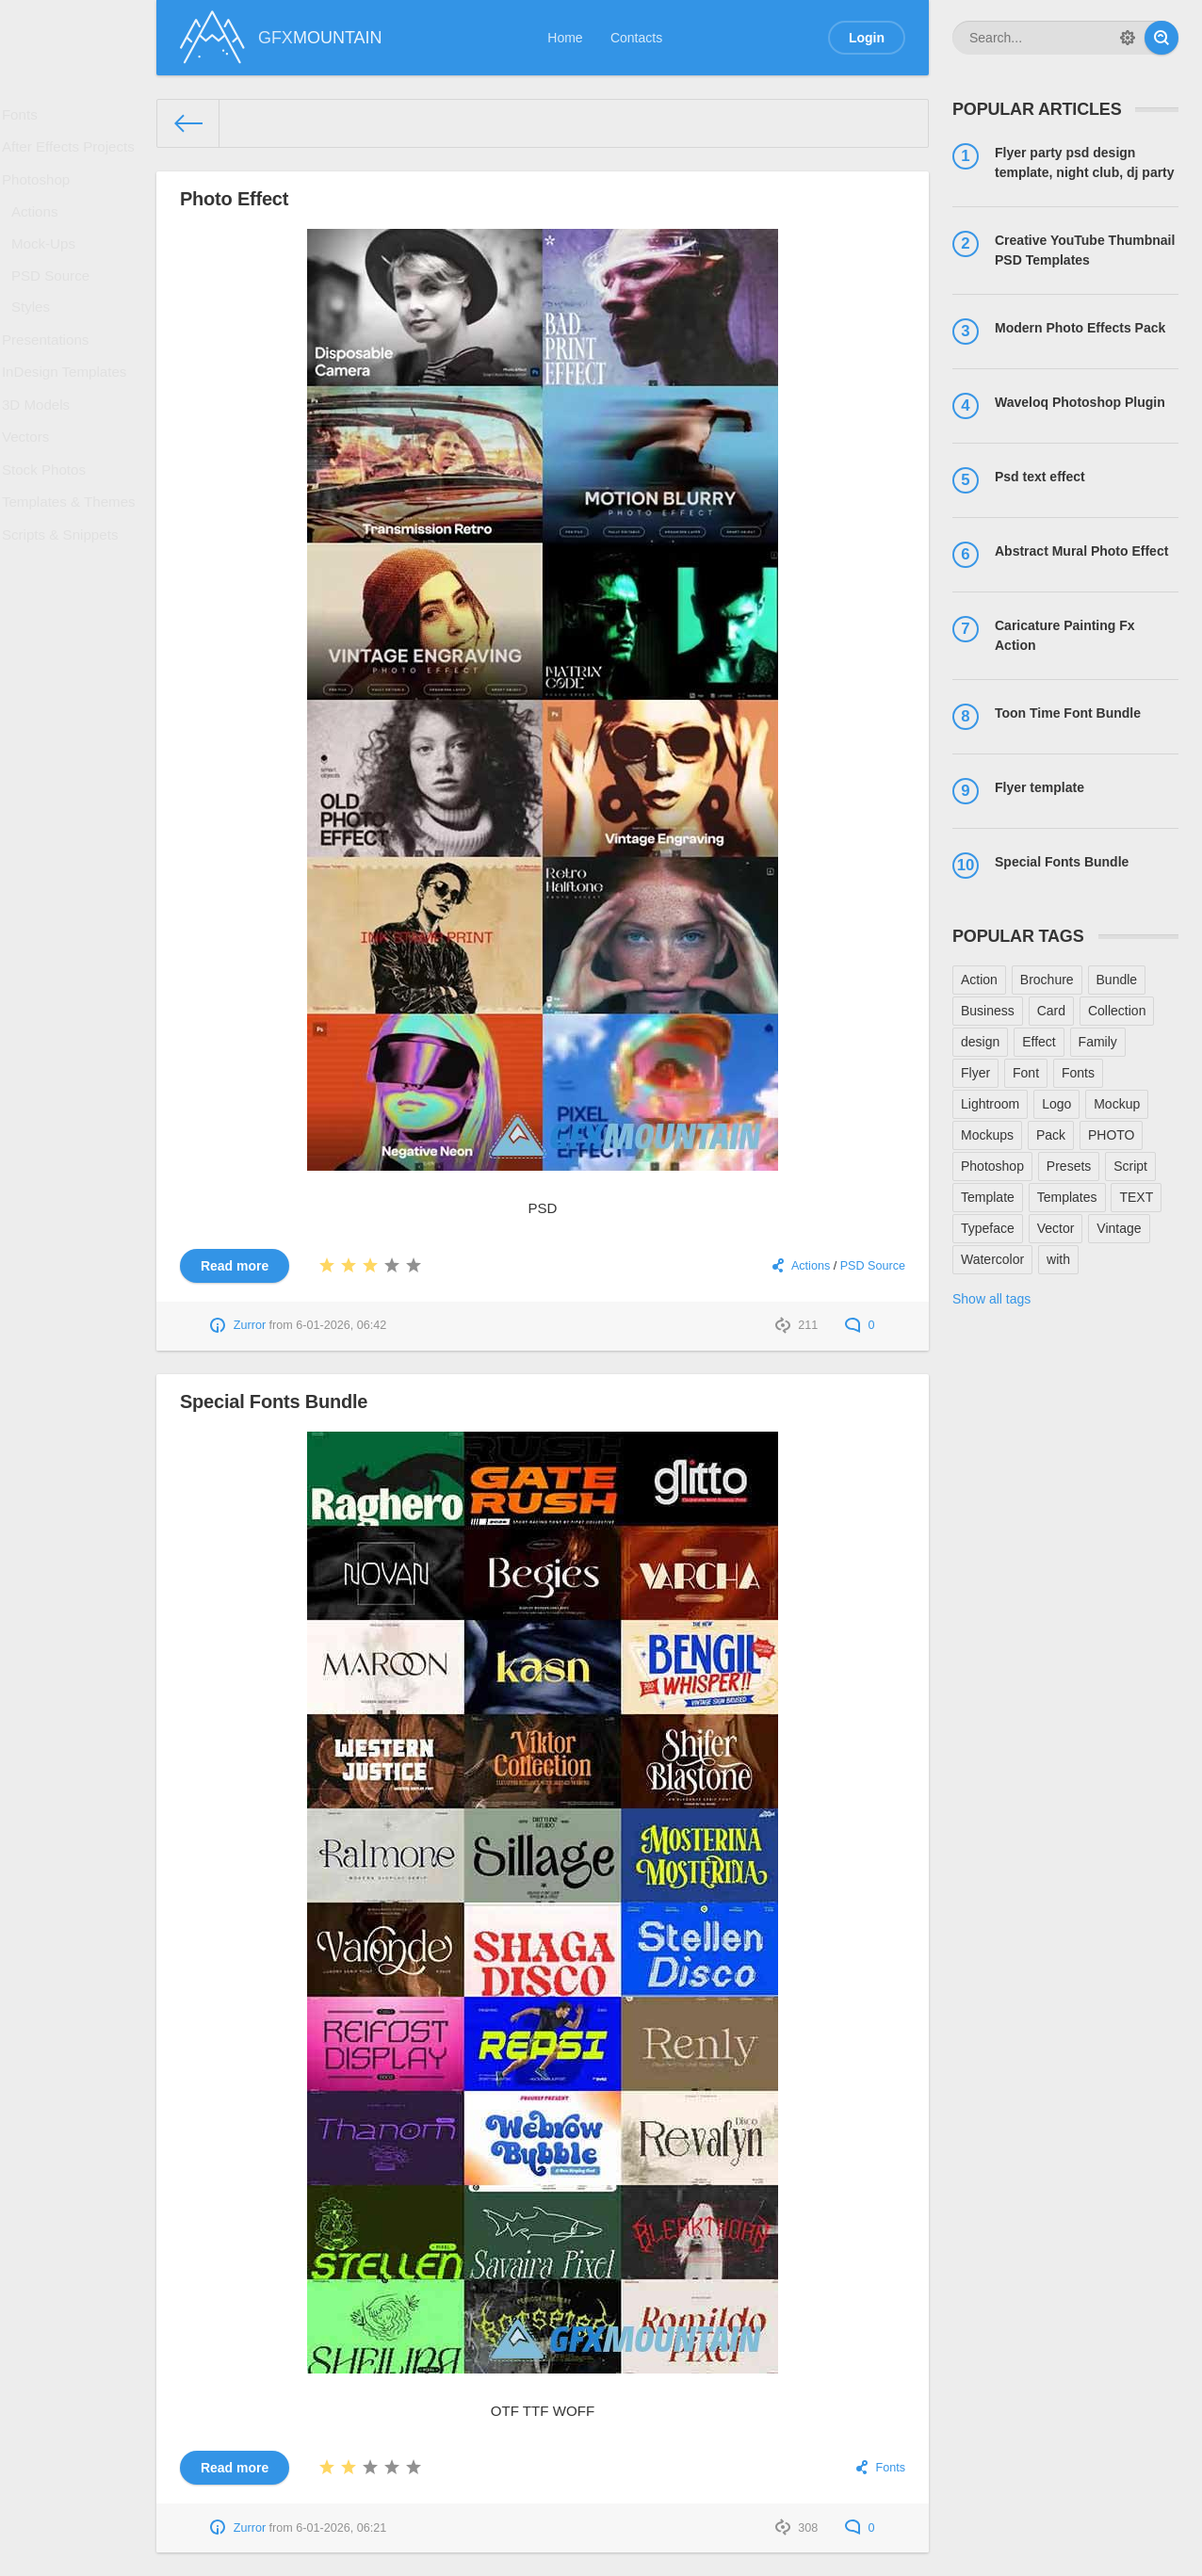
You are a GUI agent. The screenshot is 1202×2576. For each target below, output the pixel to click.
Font (1026, 1072)
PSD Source (55, 307)
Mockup (1117, 1103)
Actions (40, 232)
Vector (1056, 1228)
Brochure (1047, 979)
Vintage (1118, 1228)
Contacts (636, 37)
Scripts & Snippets (63, 614)
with (1058, 1259)
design (980, 1041)
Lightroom (990, 1103)
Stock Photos (48, 536)
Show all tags (991, 1298)
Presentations (49, 382)
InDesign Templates (67, 421)
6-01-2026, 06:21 (341, 2528)
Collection (1116, 1010)
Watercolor (992, 1259)
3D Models (41, 459)
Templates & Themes (71, 575)
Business (988, 1010)
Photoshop (41, 195)
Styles (37, 344)
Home (564, 37)
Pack (1050, 1134)
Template (988, 1197)
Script (1130, 1166)
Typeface (988, 1228)
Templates (1067, 1197)
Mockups (987, 1134)
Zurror (250, 1325)
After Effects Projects (70, 156)
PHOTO (1111, 1134)
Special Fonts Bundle (273, 1401)
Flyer (975, 1072)
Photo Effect (234, 198)
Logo (1056, 1103)
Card (1051, 1010)
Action (979, 979)
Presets (1069, 1166)
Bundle (1117, 979)
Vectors (31, 498)
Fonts (25, 117)
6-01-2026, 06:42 (341, 1325)
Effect (1039, 1041)
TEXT (1136, 1197)
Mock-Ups (48, 270)
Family (1098, 1041)
